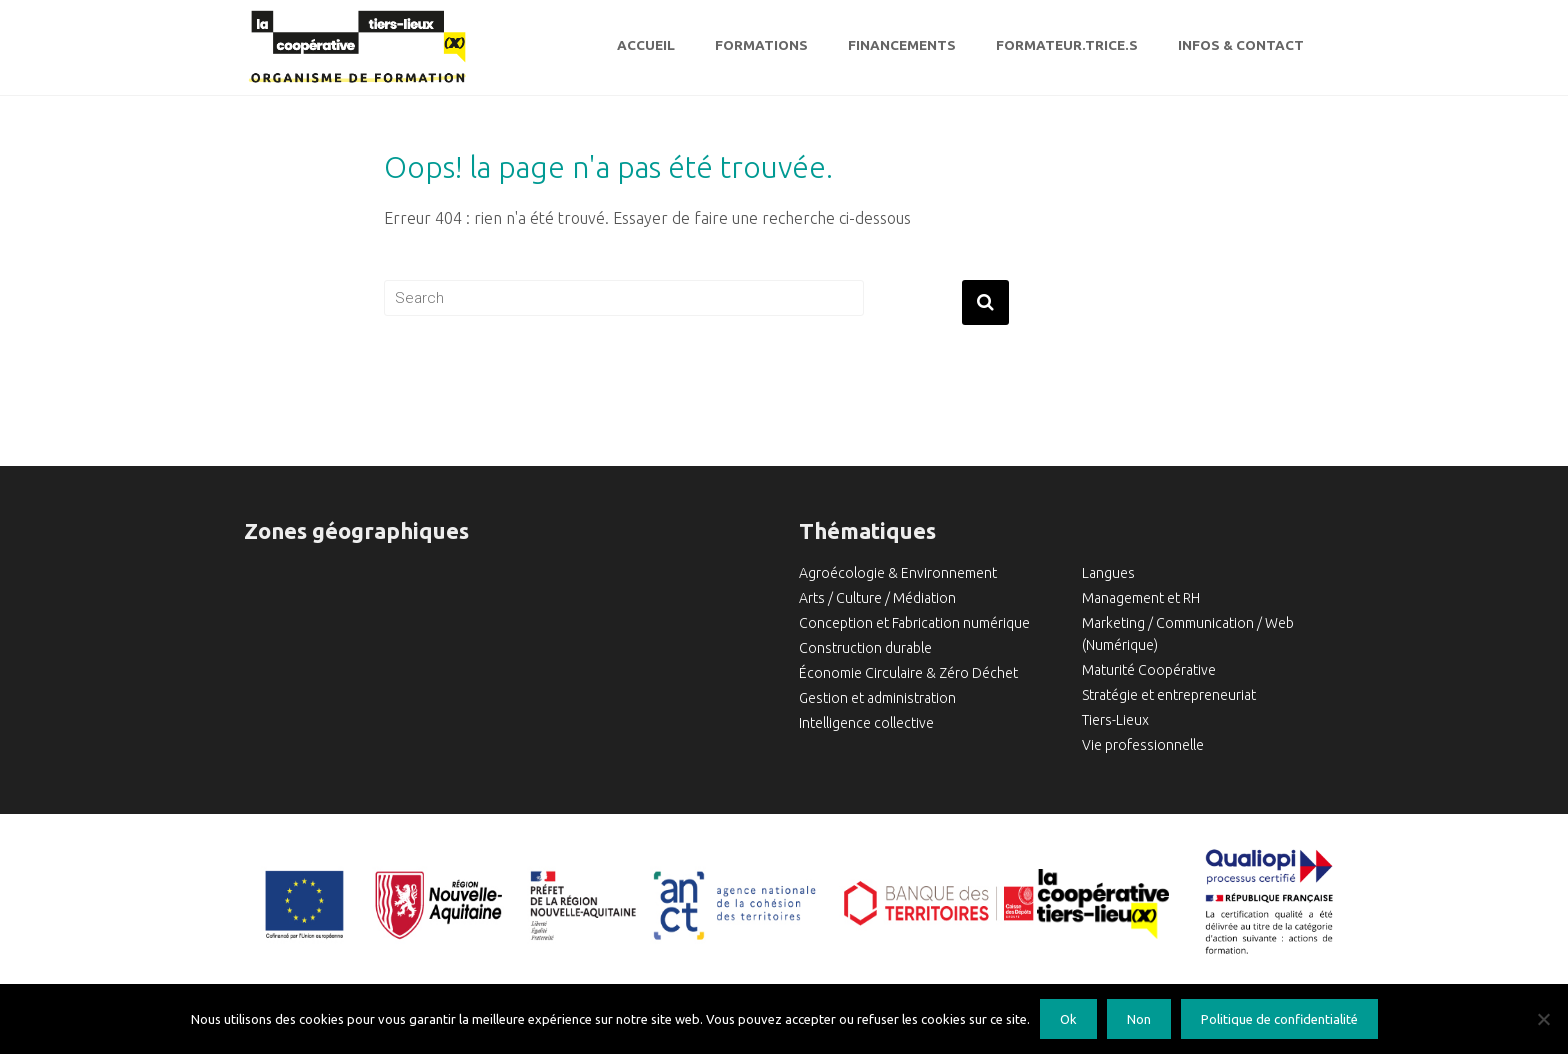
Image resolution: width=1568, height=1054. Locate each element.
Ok (1068, 1019)
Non (1139, 1019)
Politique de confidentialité (1279, 1019)
